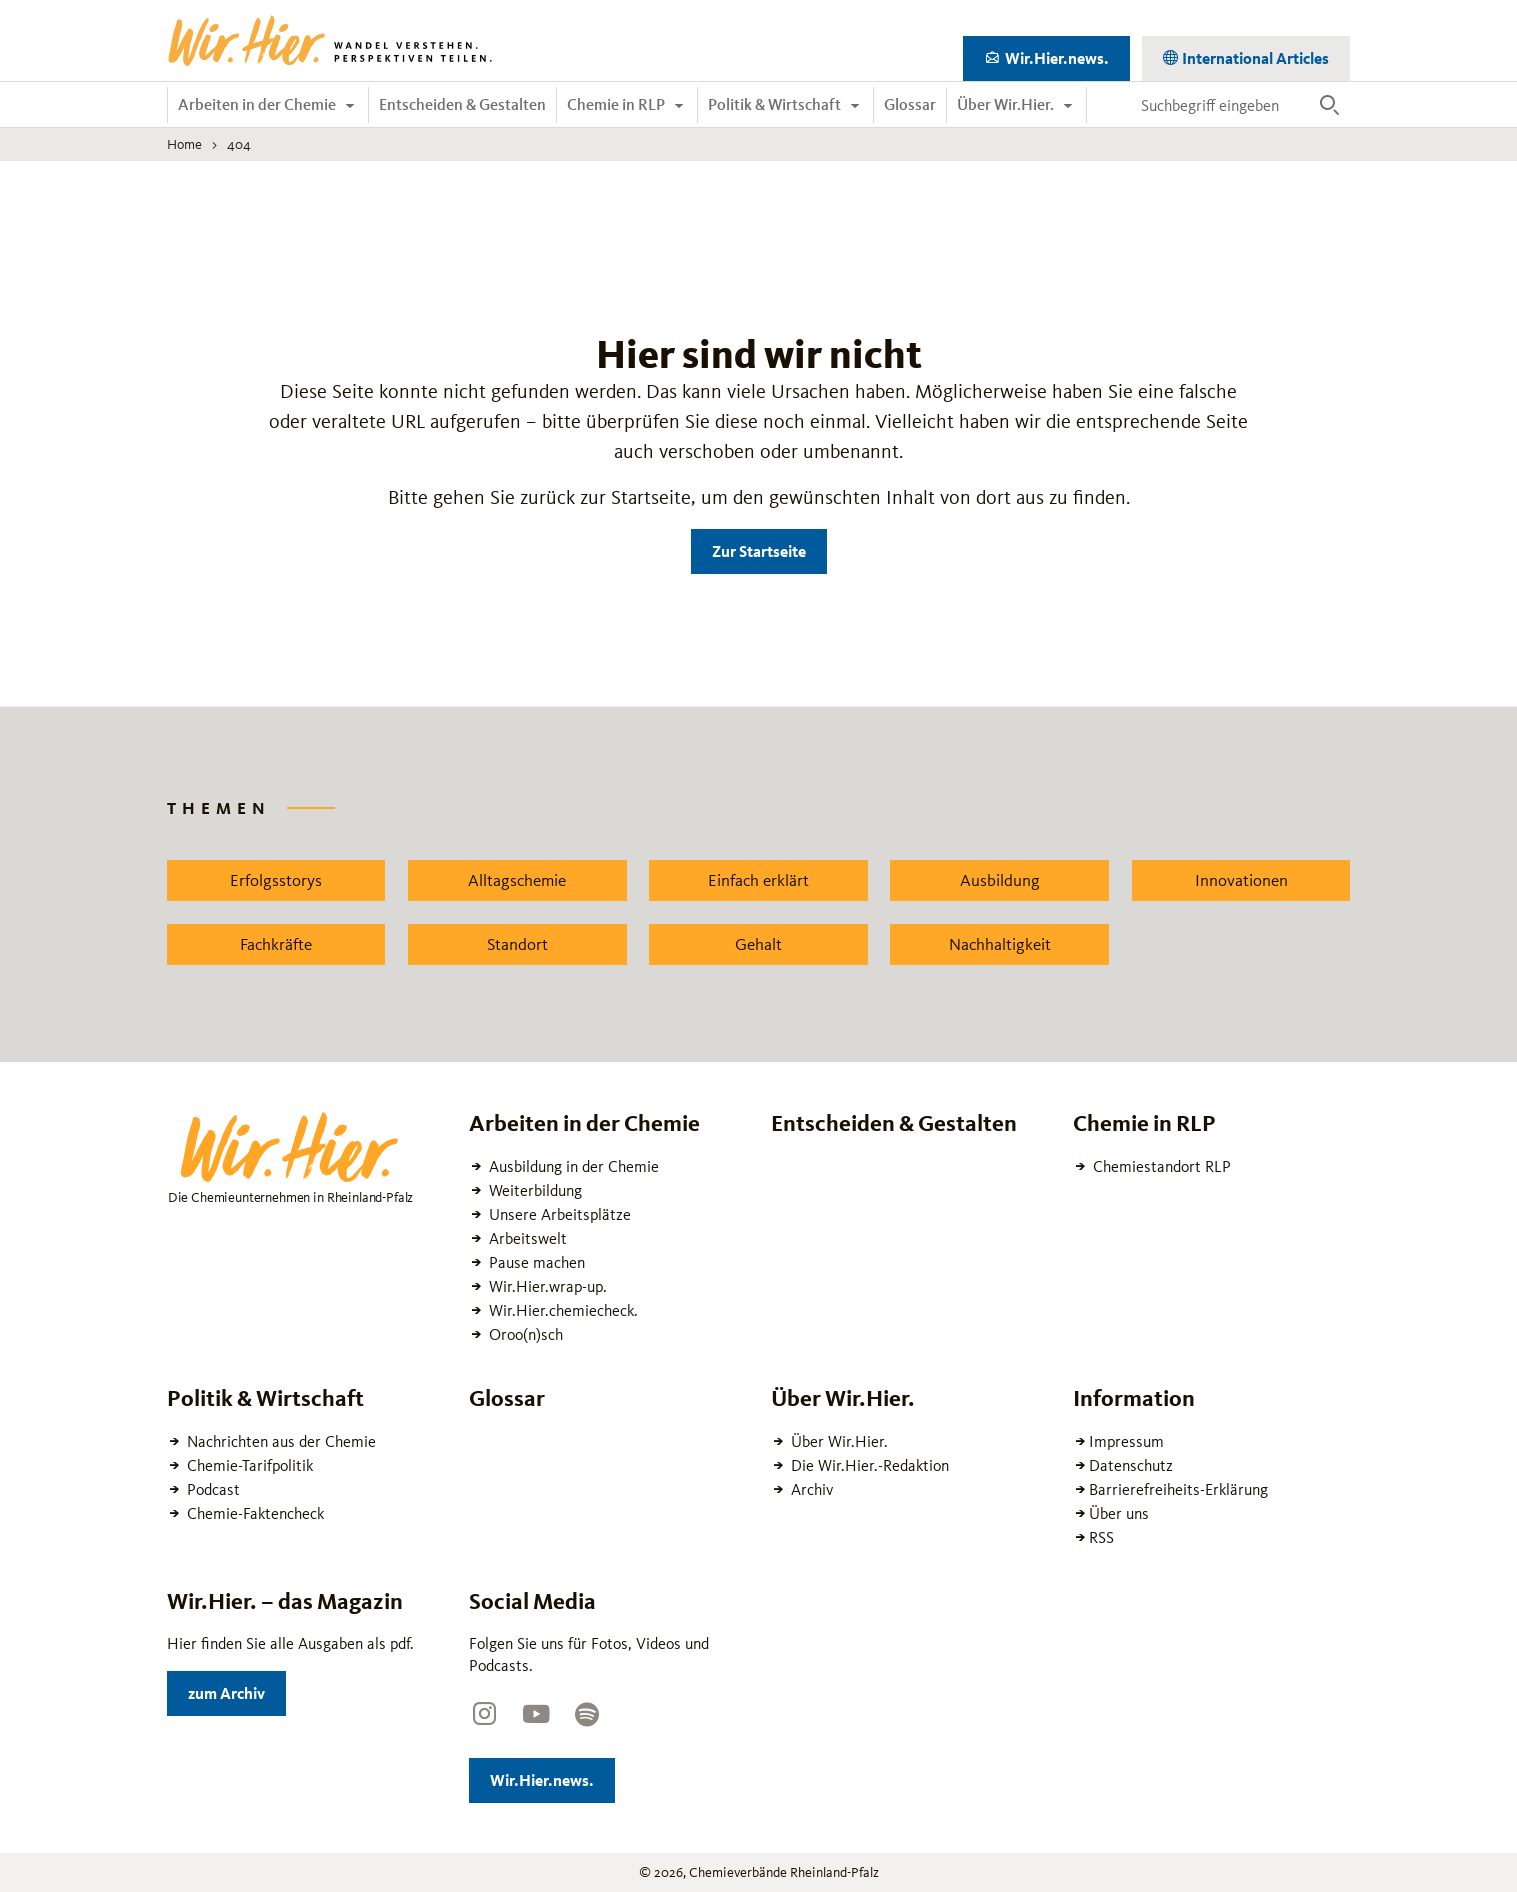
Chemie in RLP (617, 104)
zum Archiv (237, 1689)
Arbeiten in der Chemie (258, 104)
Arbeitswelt (526, 1238)
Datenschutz (1131, 1465)
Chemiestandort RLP (1160, 1166)
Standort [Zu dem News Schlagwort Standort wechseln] (517, 944)
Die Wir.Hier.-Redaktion (868, 1465)
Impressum (1126, 1441)
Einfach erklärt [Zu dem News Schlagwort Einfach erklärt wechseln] (758, 880)
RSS (1101, 1537)
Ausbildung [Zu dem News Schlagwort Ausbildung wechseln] (1000, 880)
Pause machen (535, 1262)
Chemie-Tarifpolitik (248, 1465)
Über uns (1119, 1513)
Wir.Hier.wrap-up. (546, 1286)
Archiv (810, 1489)
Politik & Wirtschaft (776, 104)
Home (184, 144)
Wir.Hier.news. (1066, 54)
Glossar (910, 104)
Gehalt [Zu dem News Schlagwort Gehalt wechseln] (758, 944)
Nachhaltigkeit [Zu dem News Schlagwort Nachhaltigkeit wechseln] (1000, 944)
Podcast (211, 1489)
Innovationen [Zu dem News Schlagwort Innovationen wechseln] (1241, 880)
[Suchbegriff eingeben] (1220, 105)
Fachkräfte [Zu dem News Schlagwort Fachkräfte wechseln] (276, 944)
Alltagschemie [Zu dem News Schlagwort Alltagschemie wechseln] (517, 880)
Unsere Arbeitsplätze (558, 1214)
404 (239, 144)
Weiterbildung (533, 1190)
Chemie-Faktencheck (253, 1513)
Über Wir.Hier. (1007, 104)
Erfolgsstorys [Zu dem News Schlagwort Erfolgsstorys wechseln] (276, 880)
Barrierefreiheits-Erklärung (1178, 1489)
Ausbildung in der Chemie (572, 1166)
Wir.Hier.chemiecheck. (561, 1310)
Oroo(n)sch (524, 1334)
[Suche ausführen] (1329, 105)
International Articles (1254, 54)
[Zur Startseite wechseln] (332, 41)
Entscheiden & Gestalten (462, 104)
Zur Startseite (759, 551)
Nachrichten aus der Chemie (279, 1441)
